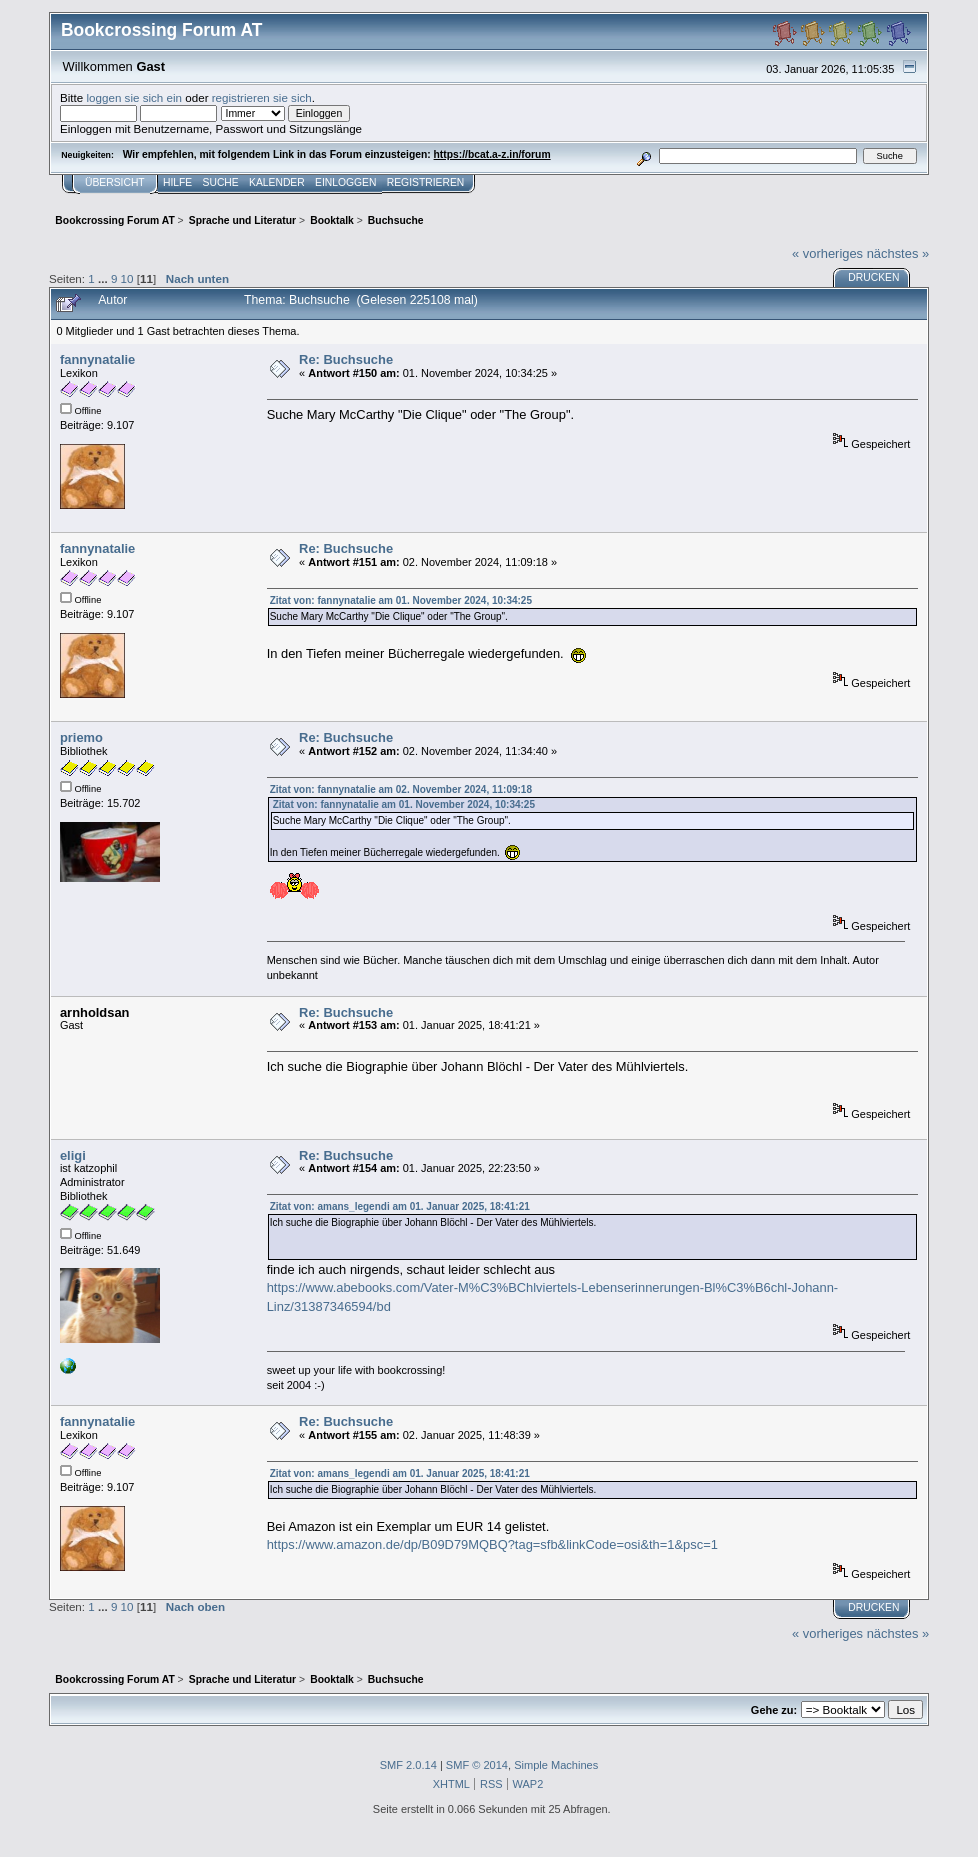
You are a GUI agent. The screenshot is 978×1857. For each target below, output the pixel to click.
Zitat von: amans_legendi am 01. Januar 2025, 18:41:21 (400, 1206)
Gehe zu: (774, 1710)
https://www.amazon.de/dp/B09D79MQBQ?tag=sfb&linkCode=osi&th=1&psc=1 (492, 1544)
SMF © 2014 (477, 1765)
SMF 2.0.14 (408, 1765)
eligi (73, 1155)
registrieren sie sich (262, 97)
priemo (81, 737)
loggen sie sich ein (135, 97)
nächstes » (898, 253)
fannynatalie (97, 359)
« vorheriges (827, 253)
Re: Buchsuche (346, 359)
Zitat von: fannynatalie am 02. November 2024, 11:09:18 (401, 789)
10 (127, 278)
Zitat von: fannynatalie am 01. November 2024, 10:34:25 (401, 600)
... (104, 278)
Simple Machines (556, 1765)
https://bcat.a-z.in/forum (492, 154)
